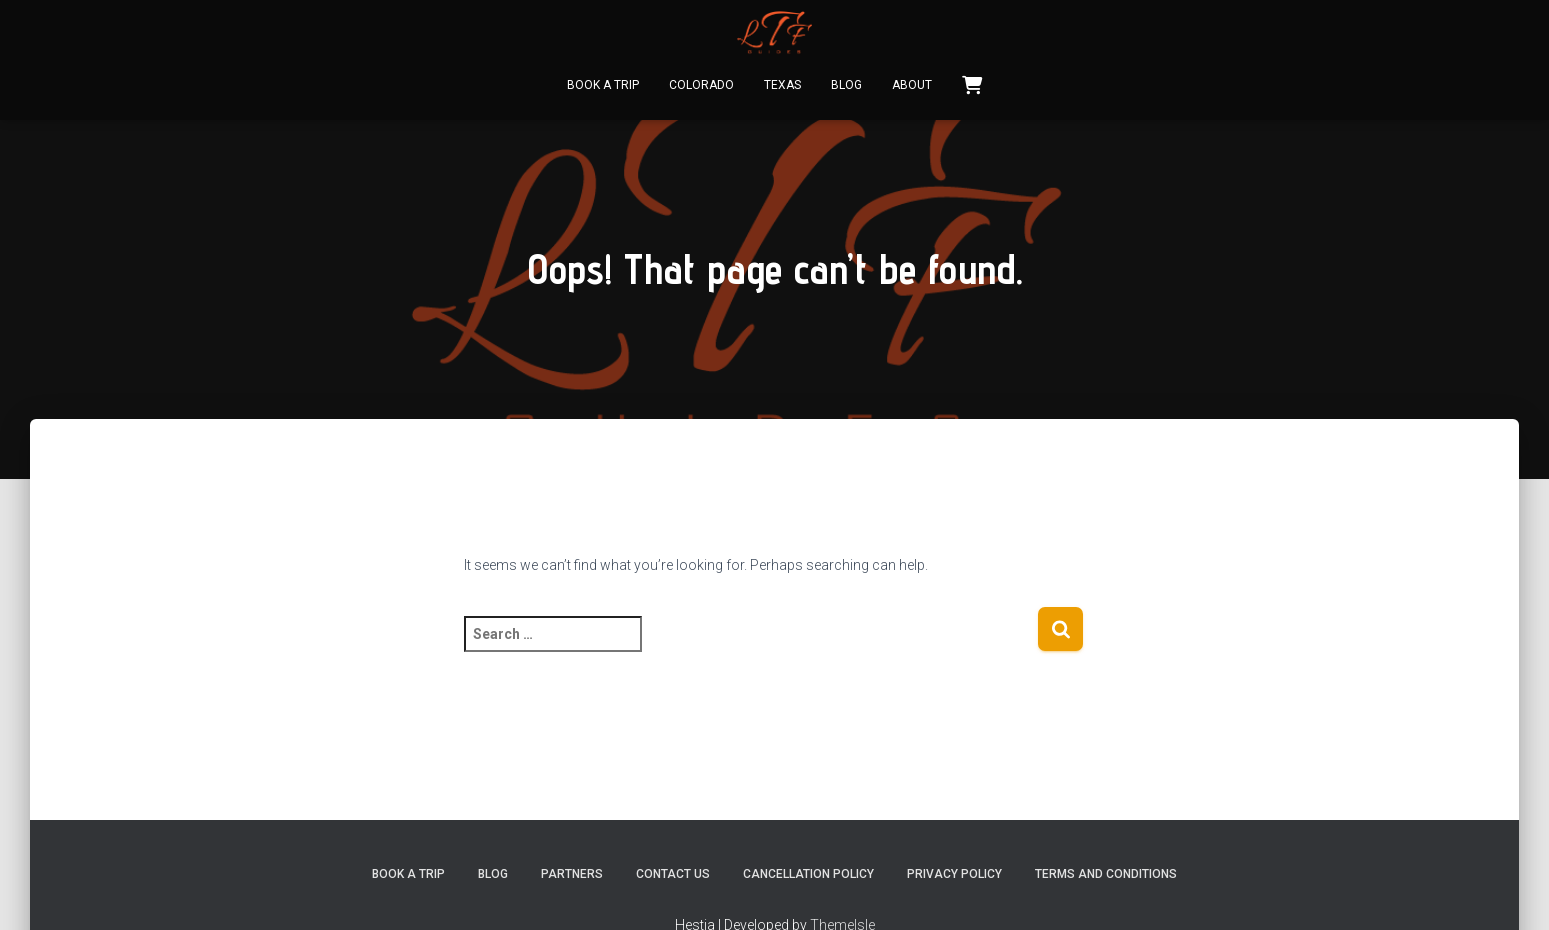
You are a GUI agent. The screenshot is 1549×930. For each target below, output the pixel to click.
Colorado (701, 85)
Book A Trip (603, 85)
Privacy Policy (954, 874)
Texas (782, 85)
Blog (846, 85)
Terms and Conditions (1106, 874)
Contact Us (673, 874)
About (912, 85)
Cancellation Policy (808, 874)
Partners (572, 874)
